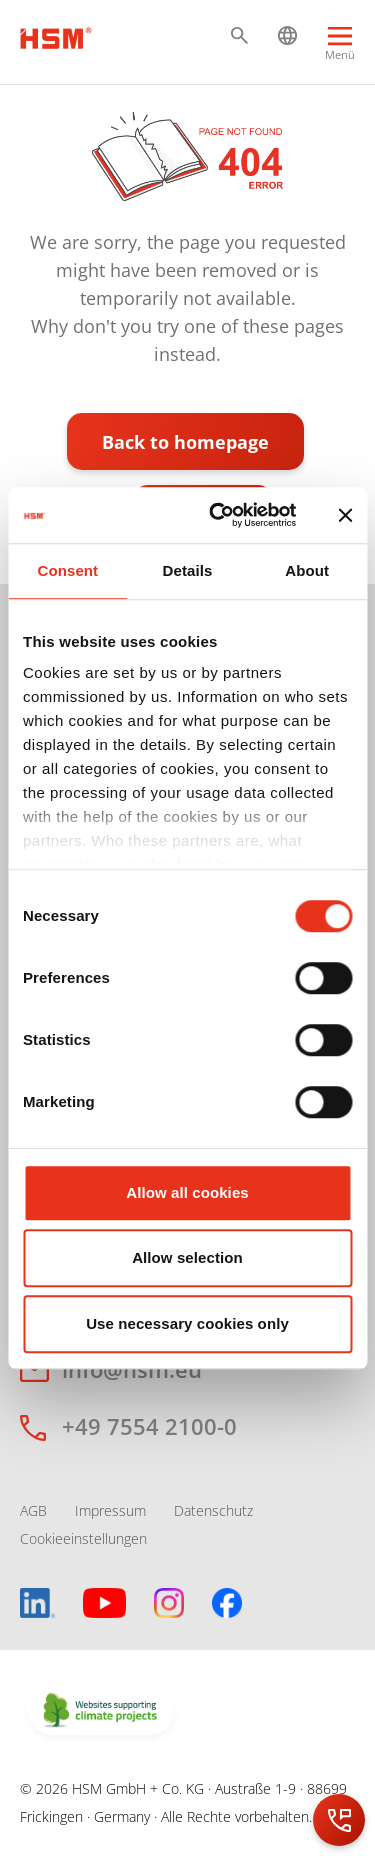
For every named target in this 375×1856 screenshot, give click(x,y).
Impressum (110, 1510)
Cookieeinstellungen (83, 1538)
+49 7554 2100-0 (149, 1426)
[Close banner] (345, 515)
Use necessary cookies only (187, 1323)
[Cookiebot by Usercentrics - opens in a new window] (219, 515)
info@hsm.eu (132, 1369)
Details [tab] (188, 570)
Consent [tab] (67, 570)
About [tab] (307, 570)
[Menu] (340, 46)
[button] (239, 35)
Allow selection (187, 1257)
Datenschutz (213, 1510)
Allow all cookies (187, 1192)
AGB (33, 1510)
